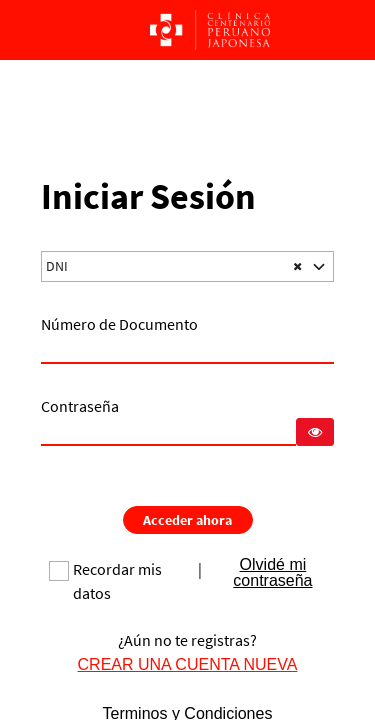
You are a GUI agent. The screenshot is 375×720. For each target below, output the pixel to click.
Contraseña (80, 406)
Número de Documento (119, 324)
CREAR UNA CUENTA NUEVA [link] (188, 664)
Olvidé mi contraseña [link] (272, 572)
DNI (57, 266)
